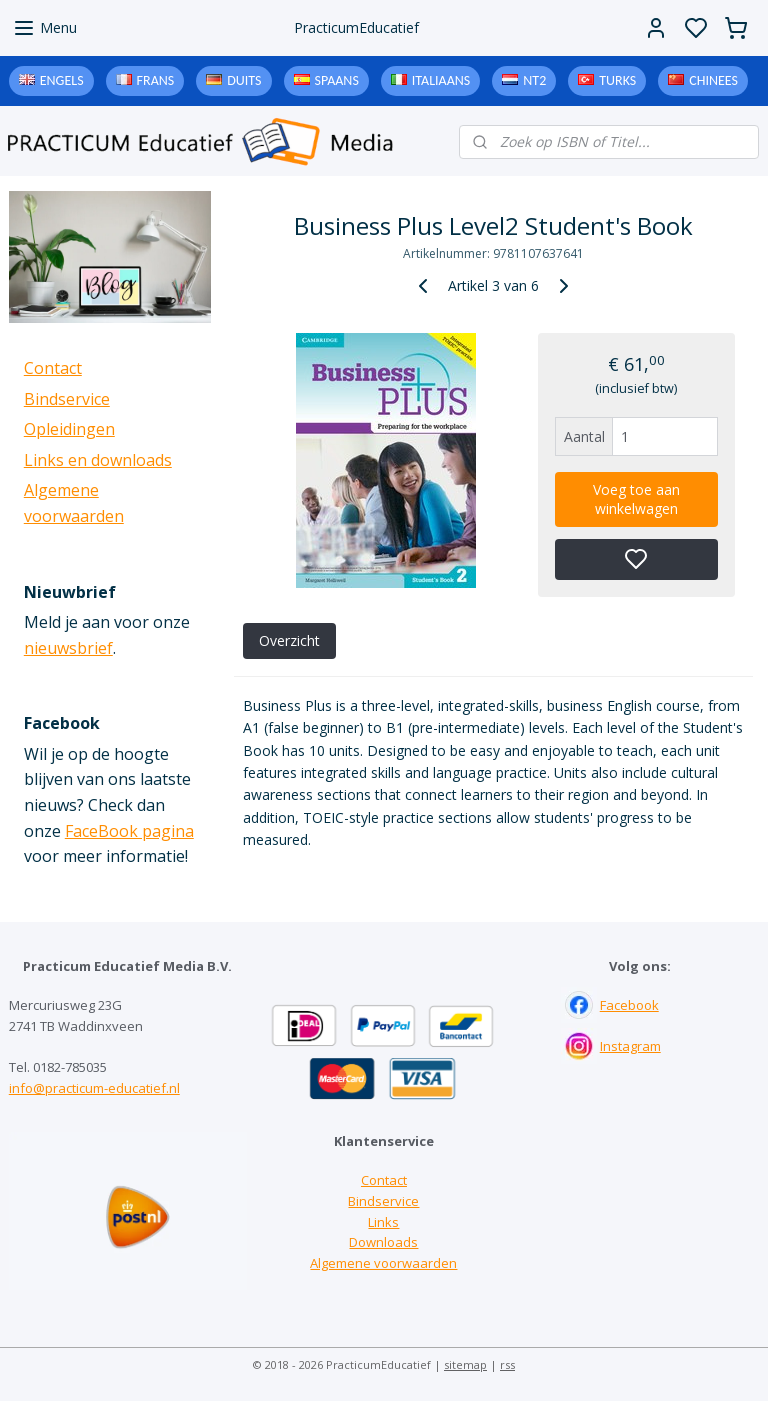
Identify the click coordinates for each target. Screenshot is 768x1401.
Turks (617, 80)
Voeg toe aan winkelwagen (636, 499)
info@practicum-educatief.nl (94, 1088)
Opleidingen (69, 429)
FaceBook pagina (129, 831)
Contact (53, 368)
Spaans (337, 80)
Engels (62, 80)
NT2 (534, 80)
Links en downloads (98, 460)
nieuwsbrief (68, 648)
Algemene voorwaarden (383, 1263)
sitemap (465, 1364)
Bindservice (67, 399)
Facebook (629, 1005)
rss (507, 1364)
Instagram (630, 1046)
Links (383, 1222)
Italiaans (441, 80)
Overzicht (289, 640)
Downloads (383, 1242)
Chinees (713, 80)
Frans (156, 80)
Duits (244, 80)
